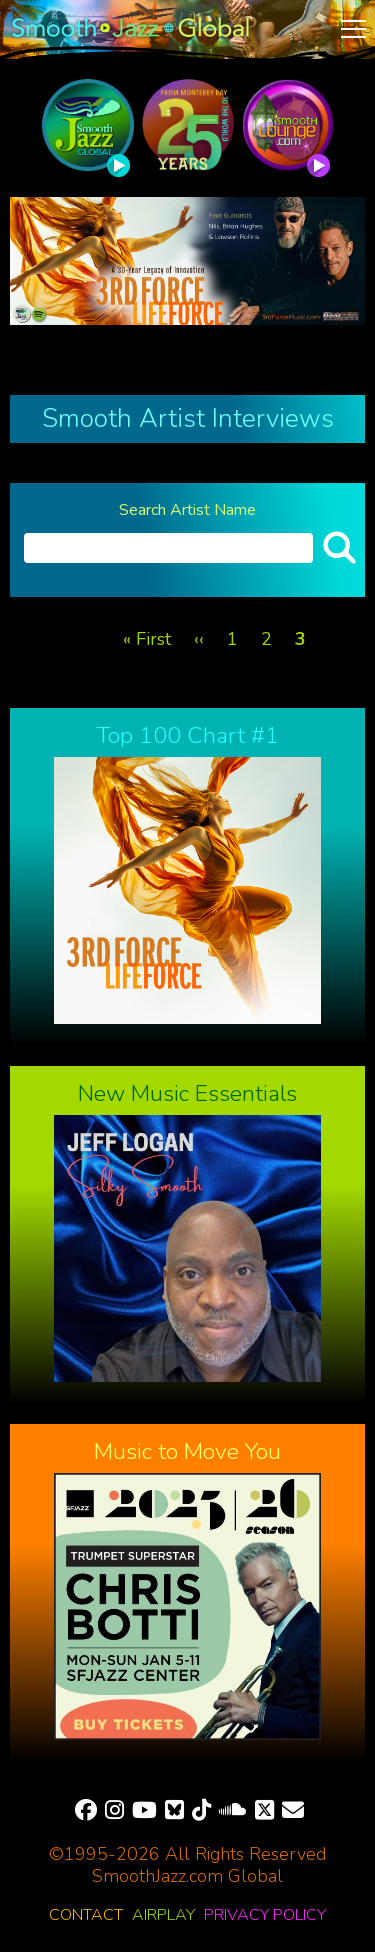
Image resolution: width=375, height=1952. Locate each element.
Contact (86, 1915)
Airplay (163, 1915)
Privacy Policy (265, 1915)
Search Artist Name (187, 510)
